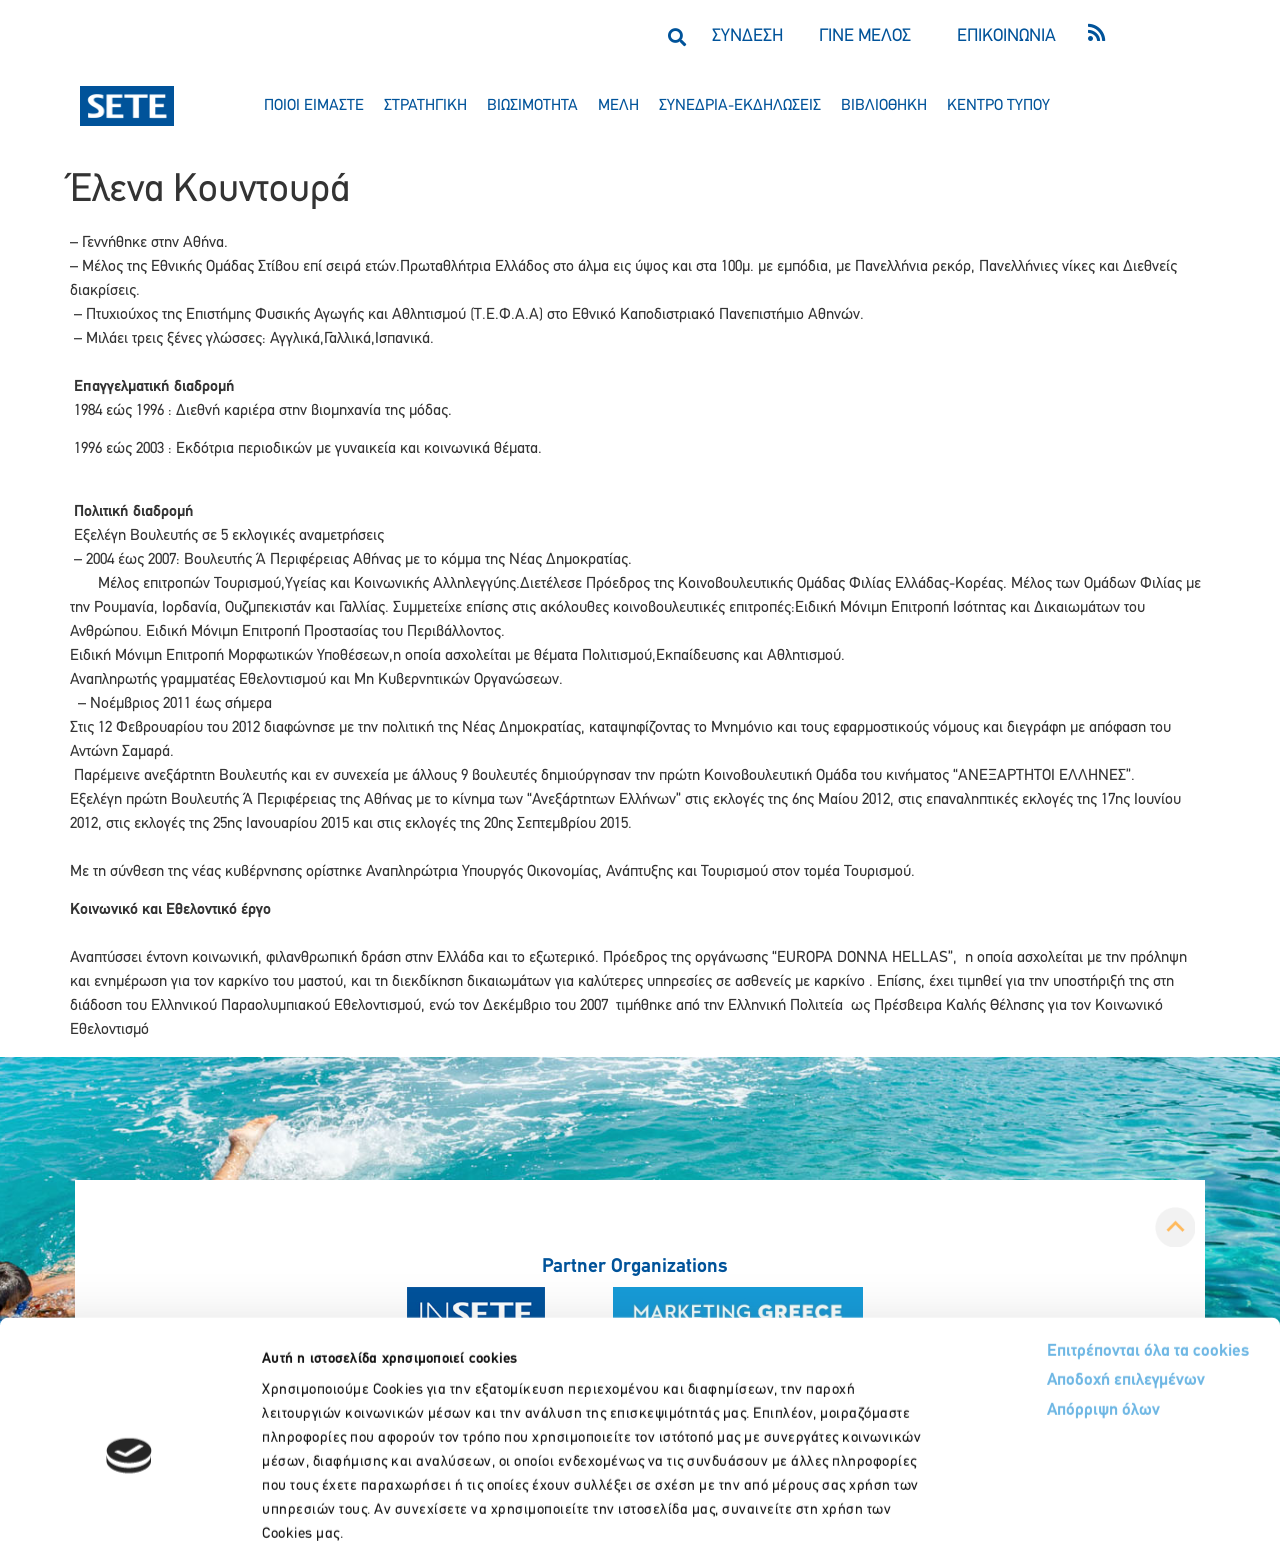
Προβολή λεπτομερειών (1117, 1523)
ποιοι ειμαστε (314, 106)
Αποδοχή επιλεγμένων (1052, 1291)
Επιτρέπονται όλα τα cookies (1072, 1260)
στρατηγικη (425, 106)
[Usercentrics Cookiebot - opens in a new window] (129, 1524)
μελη (618, 106)
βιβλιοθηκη (884, 106)
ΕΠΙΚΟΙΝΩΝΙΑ (1006, 36)
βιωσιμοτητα (532, 106)
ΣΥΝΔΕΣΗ (747, 36)
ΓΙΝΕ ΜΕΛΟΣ (865, 36)
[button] (676, 36)
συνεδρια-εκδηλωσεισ (740, 106)
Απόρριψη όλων (1028, 1321)
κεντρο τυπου (998, 106)
